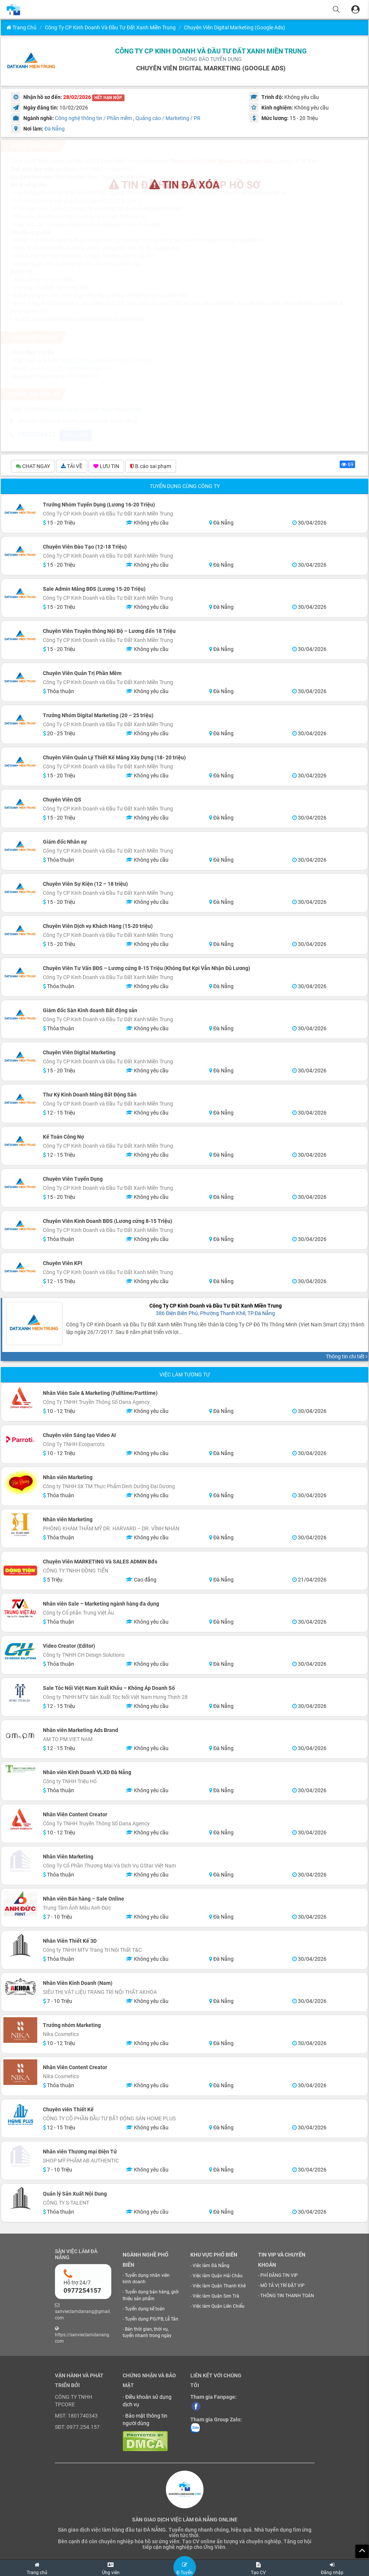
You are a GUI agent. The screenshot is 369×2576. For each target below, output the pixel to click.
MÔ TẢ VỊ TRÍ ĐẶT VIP (282, 2286)
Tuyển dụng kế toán (145, 2309)
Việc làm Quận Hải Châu (218, 2276)
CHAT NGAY (33, 467)
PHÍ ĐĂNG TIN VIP (279, 2276)
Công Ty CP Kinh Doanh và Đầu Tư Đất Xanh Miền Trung (110, 27)
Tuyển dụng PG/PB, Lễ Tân (151, 2320)
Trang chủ (21, 27)
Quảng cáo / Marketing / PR (167, 118)
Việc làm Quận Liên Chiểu (218, 2307)
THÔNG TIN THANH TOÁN (287, 2296)
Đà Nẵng (54, 129)
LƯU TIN (106, 467)
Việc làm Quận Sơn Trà (216, 2297)
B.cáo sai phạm (150, 467)
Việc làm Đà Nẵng (211, 2266)
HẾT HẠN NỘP (108, 97)
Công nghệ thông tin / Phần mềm (93, 118)
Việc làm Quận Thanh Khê (219, 2287)
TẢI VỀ (71, 467)
